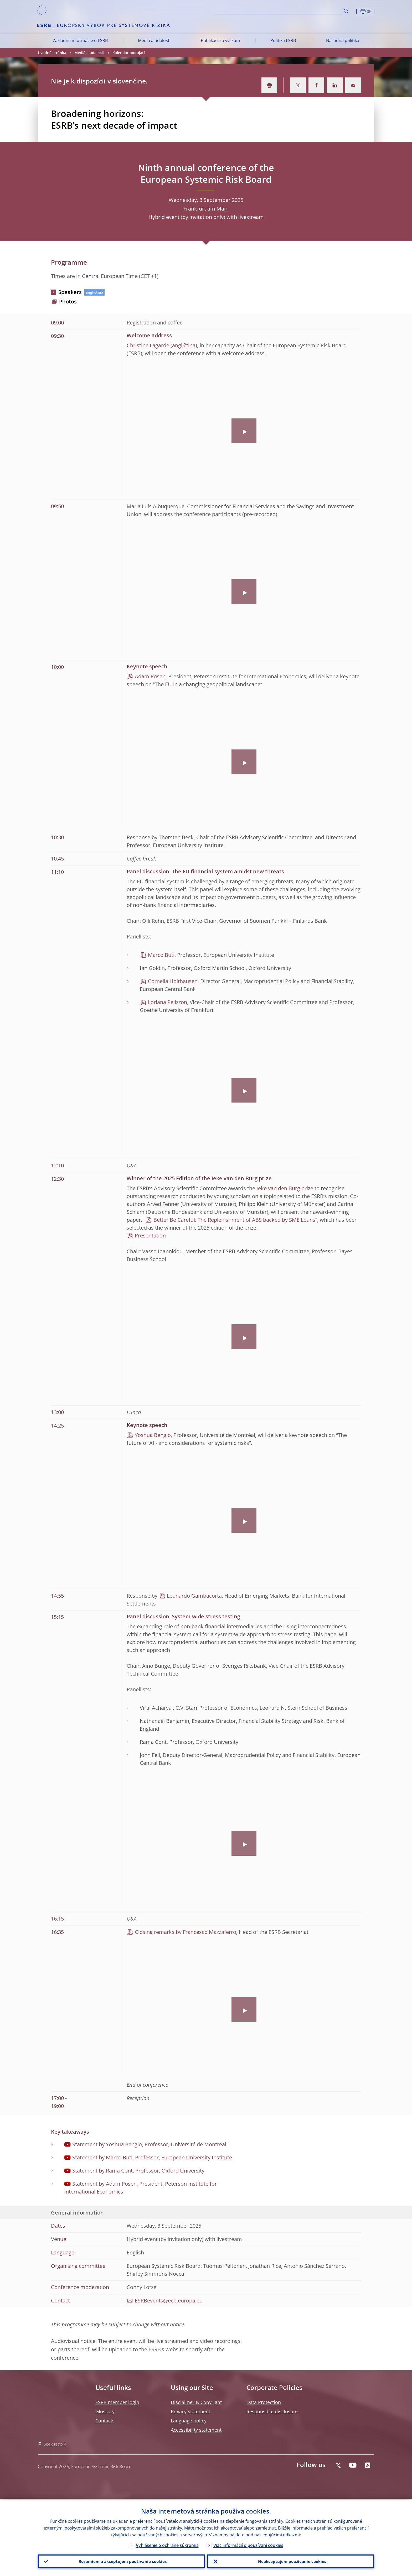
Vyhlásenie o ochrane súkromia (167, 2544)
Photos (68, 301)
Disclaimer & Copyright (196, 2402)
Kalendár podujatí (128, 52)
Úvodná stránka (52, 52)
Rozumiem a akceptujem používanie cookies (121, 2560)
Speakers (70, 292)
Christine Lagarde (148, 345)
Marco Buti (161, 954)
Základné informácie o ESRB (80, 40)
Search (346, 11)
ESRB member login (117, 2402)
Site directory (55, 2444)
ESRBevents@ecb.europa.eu (169, 2300)
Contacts (105, 2420)
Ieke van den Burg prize (284, 1188)
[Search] (315, 10)
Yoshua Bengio (153, 1435)
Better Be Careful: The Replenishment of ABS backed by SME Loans (234, 1219)
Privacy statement (190, 2411)
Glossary (105, 2411)
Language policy (189, 2420)
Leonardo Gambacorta (194, 1595)
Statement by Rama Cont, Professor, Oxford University (138, 2170)
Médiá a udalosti (154, 40)
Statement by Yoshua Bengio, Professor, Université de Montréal (149, 2144)
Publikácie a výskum (220, 40)
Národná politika (342, 40)
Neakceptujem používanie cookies (291, 2560)
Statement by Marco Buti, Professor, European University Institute (152, 2157)
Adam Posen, (151, 676)
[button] (355, 11)
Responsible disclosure (272, 2411)
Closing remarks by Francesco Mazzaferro (185, 1931)
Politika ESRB (283, 40)
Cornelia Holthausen (173, 981)
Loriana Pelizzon (167, 1002)
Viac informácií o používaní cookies (248, 2544)
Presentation (150, 1235)
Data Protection (263, 2402)
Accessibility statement (196, 2430)
